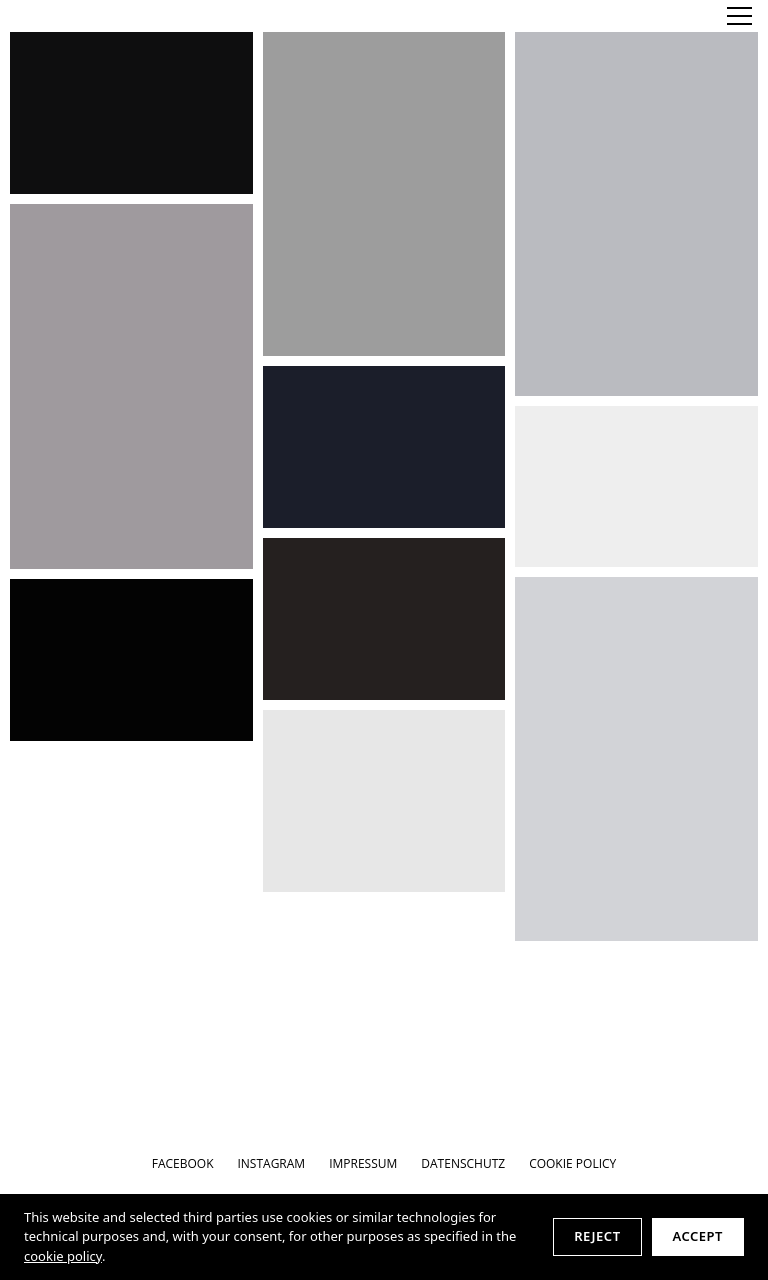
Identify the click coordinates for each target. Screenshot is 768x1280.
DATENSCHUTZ (463, 1163)
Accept (698, 1236)
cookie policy (63, 1256)
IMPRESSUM (363, 1163)
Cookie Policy (572, 1163)
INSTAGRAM (271, 1163)
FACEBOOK (183, 1163)
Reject (597, 1236)
